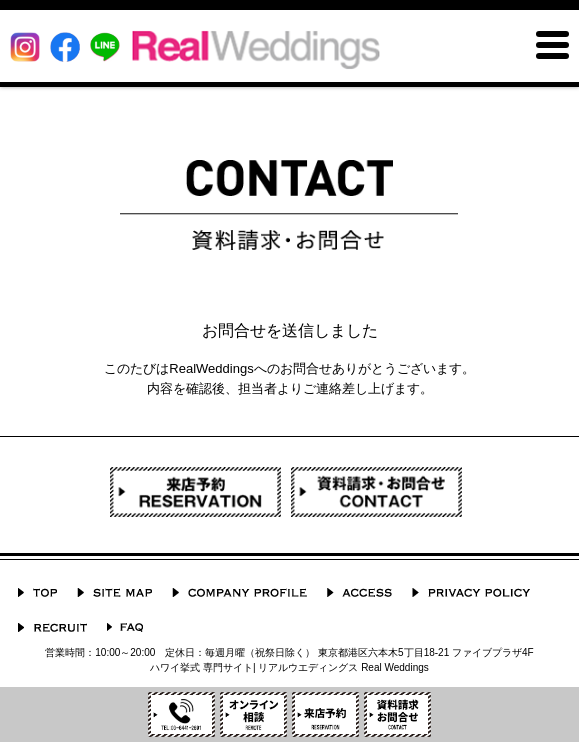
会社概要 (239, 592)
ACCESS (359, 592)
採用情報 (52, 627)
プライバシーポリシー (471, 592)
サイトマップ (114, 592)
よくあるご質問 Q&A (125, 627)
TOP (37, 592)
